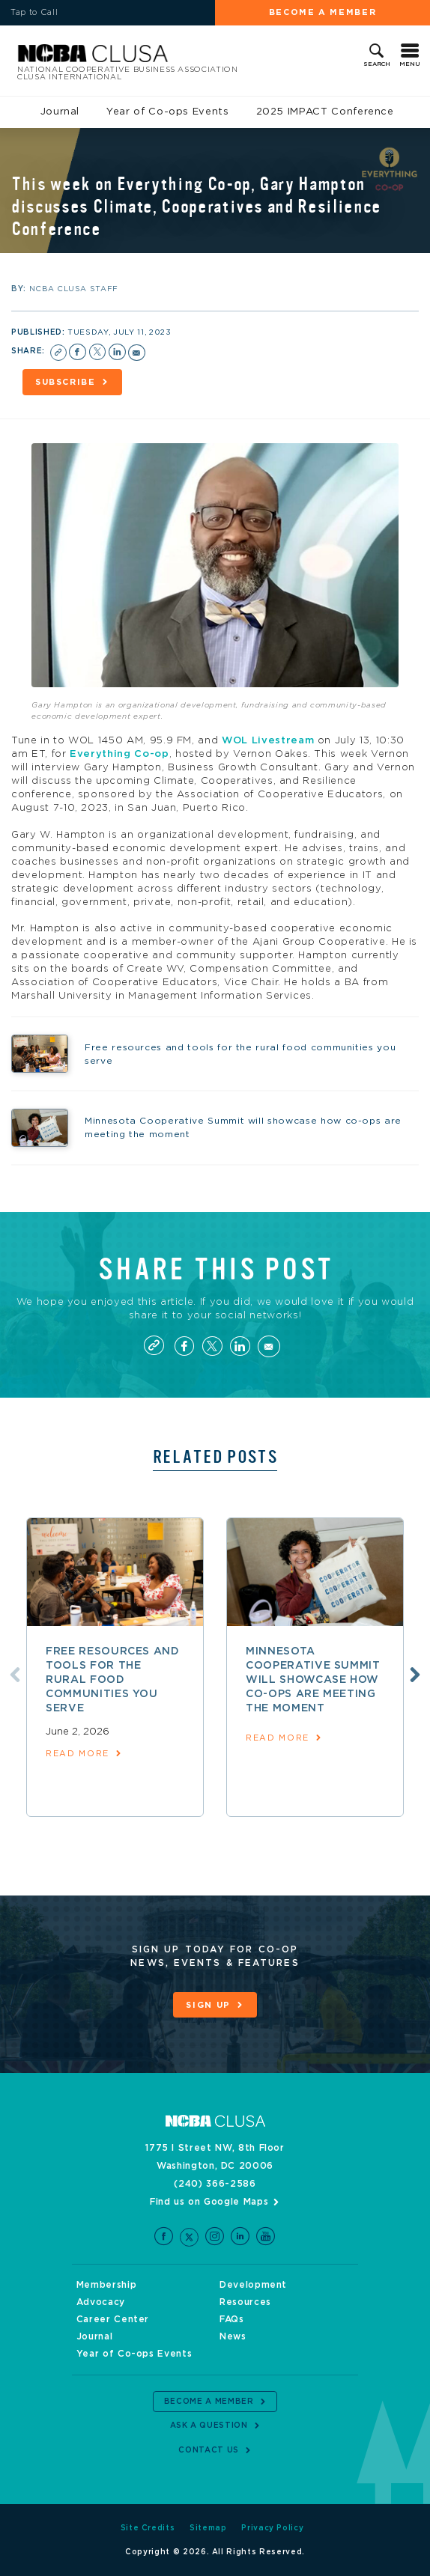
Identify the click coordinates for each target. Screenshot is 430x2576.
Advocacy (100, 2302)
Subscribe (65, 382)
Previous (14, 1674)
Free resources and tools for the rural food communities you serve (113, 1680)
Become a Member (323, 12)
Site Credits (148, 2528)
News (232, 2336)
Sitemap (208, 2528)
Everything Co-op (119, 754)
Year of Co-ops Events (167, 112)
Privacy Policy (272, 2528)
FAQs (231, 2319)
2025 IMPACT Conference (325, 112)
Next (415, 1674)
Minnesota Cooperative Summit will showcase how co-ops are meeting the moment (313, 1680)
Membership (106, 2284)
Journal (60, 112)
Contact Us (208, 2450)
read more (77, 1754)
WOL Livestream (268, 741)
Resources (245, 2302)
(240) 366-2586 (214, 2183)
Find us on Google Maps (209, 2201)
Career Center (112, 2319)
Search (376, 64)
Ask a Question (209, 2425)
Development (253, 2284)
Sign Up (208, 2005)
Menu (409, 64)
